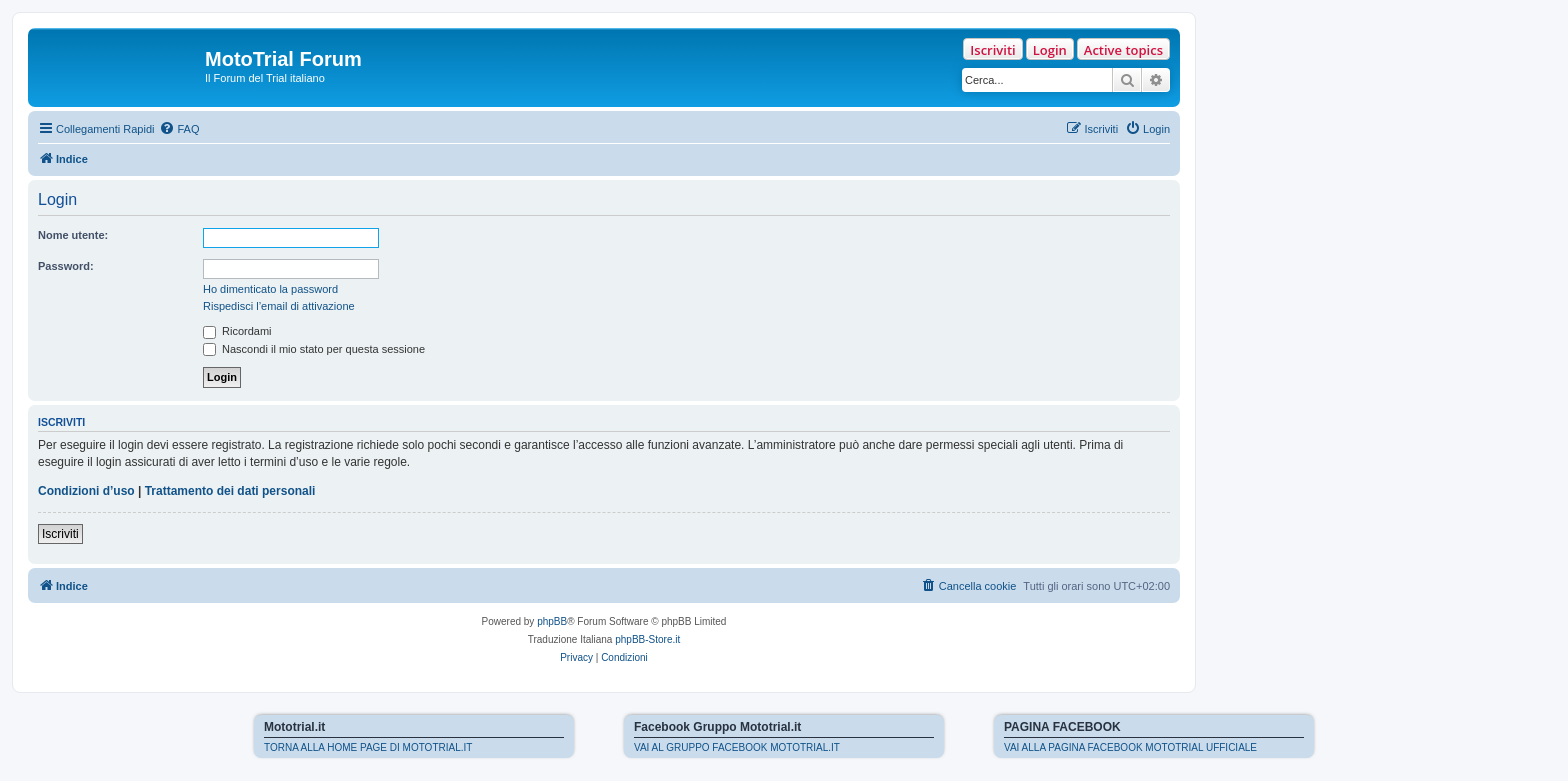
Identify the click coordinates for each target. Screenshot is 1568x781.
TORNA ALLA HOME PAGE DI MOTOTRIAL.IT (368, 747)
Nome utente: (73, 235)
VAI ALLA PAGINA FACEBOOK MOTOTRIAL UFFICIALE (1130, 747)
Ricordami (237, 331)
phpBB (552, 621)
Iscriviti (992, 50)
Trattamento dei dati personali (230, 491)
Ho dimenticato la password (270, 289)
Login (1050, 50)
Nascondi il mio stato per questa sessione (314, 349)
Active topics (1123, 50)
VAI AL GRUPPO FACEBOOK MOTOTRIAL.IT (737, 747)
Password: (66, 266)
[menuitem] (179, 129)
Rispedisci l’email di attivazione (279, 306)
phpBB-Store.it (647, 639)
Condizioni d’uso (86, 491)
